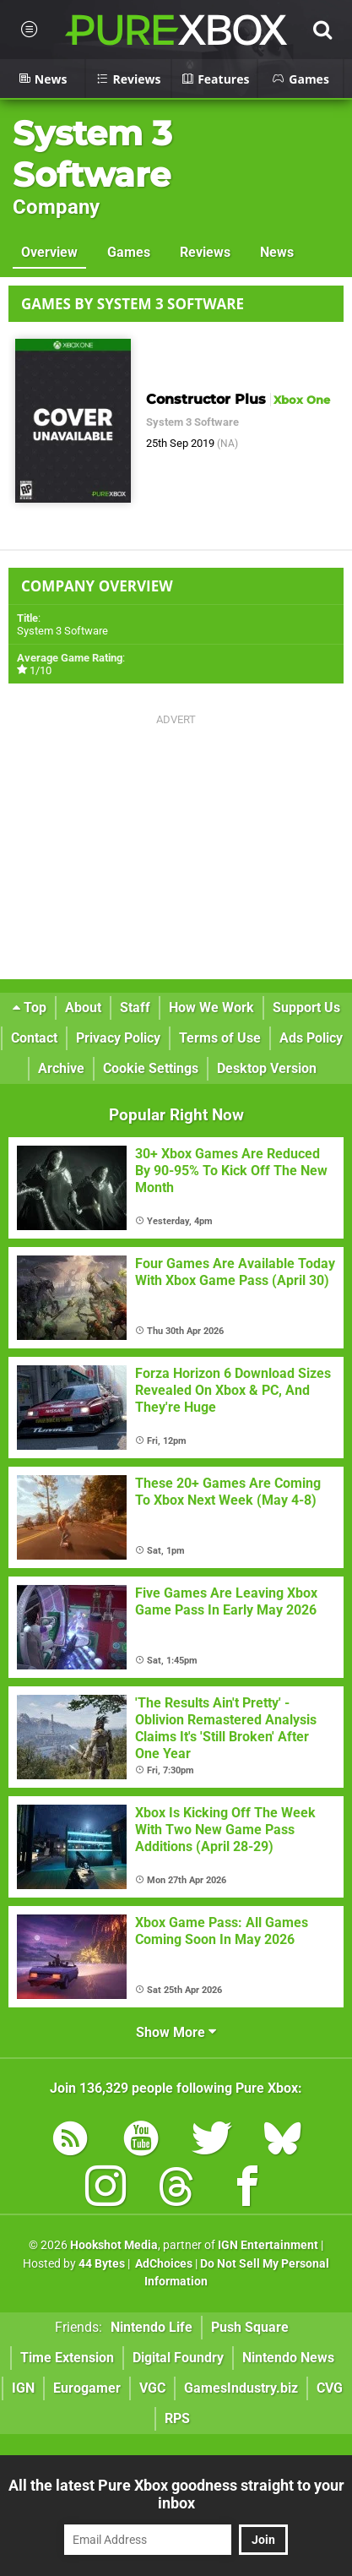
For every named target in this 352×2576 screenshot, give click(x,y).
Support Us (306, 1007)
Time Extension (67, 2358)
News (277, 252)
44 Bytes (102, 2264)
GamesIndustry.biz (241, 2388)
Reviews (205, 252)
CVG (330, 2388)
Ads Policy (311, 1038)
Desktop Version (267, 1068)
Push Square (250, 2327)
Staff (135, 1007)
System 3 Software (92, 153)
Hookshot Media (114, 2245)
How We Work (211, 1007)
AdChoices (162, 2264)
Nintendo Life (151, 2327)
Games (128, 252)
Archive (61, 1068)
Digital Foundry (178, 2358)
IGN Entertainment (268, 2245)
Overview (49, 252)
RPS (177, 2418)
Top (29, 1007)
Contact (34, 1038)
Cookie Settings (150, 1068)
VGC (152, 2388)
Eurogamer (87, 2388)
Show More (176, 2032)
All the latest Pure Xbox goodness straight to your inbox (176, 2494)
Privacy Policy (118, 1038)
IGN (23, 2388)
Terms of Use (220, 1038)
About (83, 1007)
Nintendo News (288, 2358)
